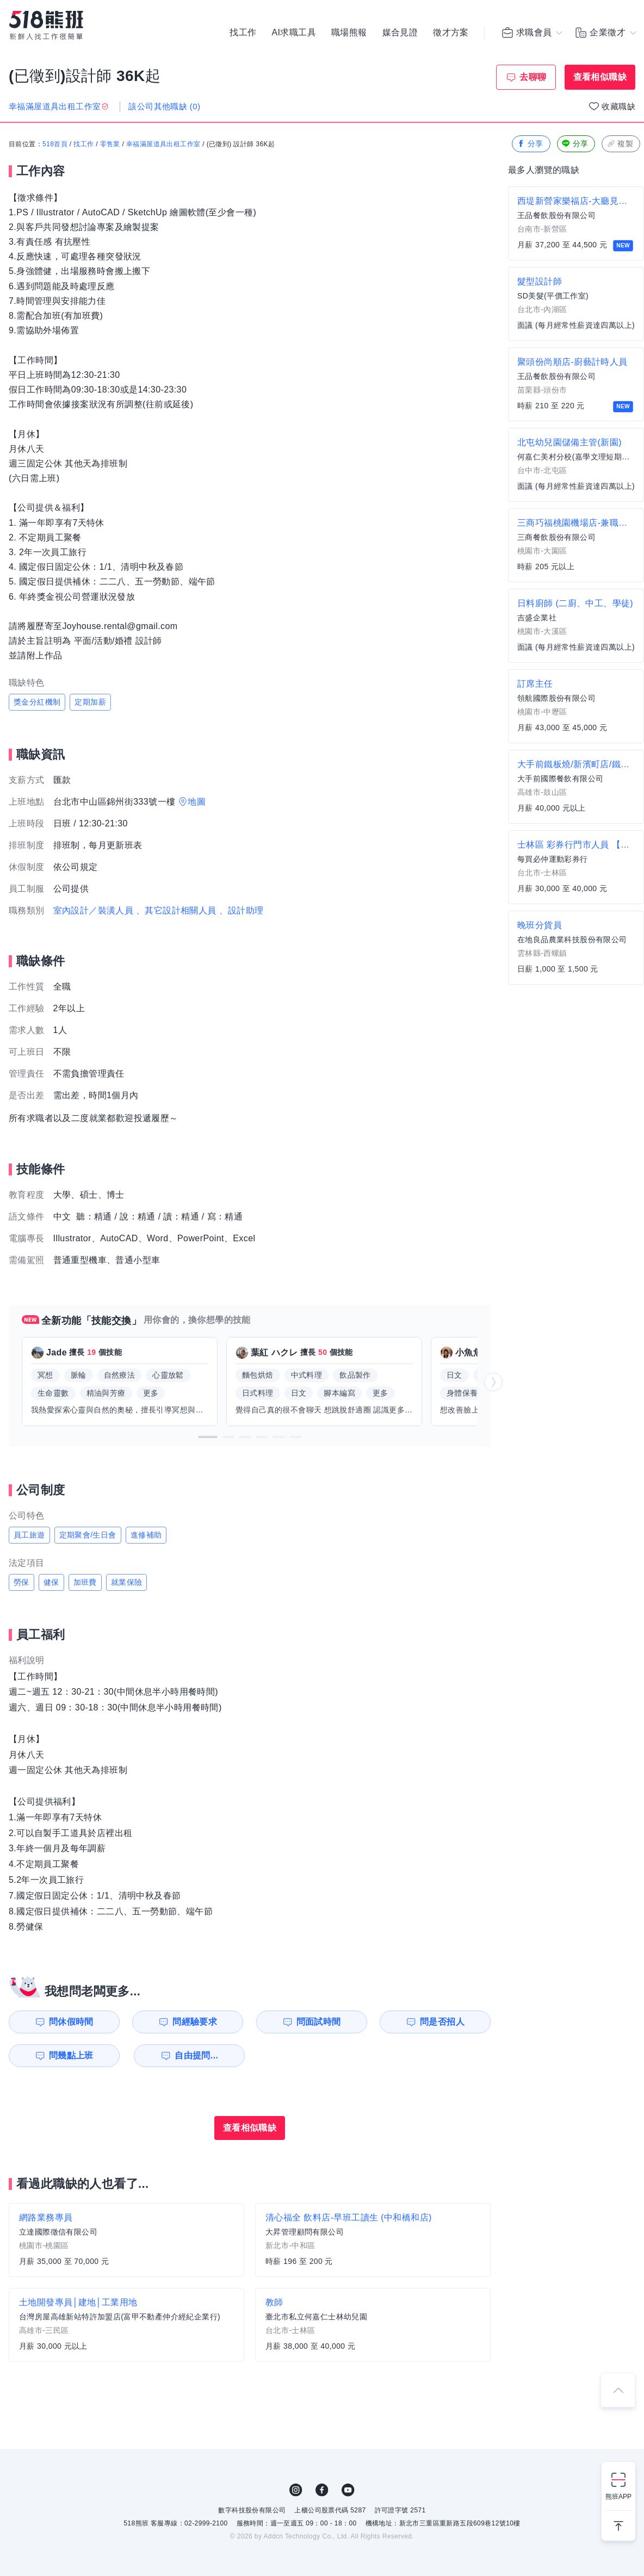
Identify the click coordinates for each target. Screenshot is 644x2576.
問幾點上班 (71, 2055)
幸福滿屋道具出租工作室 (163, 144)
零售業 (110, 144)
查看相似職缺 (600, 77)
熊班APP (618, 2496)
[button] (208, 1437)
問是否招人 (442, 2021)
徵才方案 (451, 32)
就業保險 (127, 1582)
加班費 (85, 1582)
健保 (51, 1582)
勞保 (21, 1582)
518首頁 (54, 144)
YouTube (348, 2490)
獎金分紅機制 (37, 702)
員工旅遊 (29, 1534)
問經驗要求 (194, 2021)
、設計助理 (241, 910)
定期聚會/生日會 (87, 1534)
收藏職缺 (618, 106)
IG (295, 2490)
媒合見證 (400, 32)
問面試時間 (318, 2021)
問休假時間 (71, 2021)
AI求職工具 (293, 32)
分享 (530, 143)
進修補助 (146, 1534)
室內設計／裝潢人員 (93, 910)
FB (322, 2490)
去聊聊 (532, 77)
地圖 (197, 801)
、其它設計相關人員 (176, 910)
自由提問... (196, 2055)
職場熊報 (349, 32)
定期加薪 (90, 702)
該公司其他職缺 (164, 106)
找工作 (243, 32)
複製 (619, 143)
